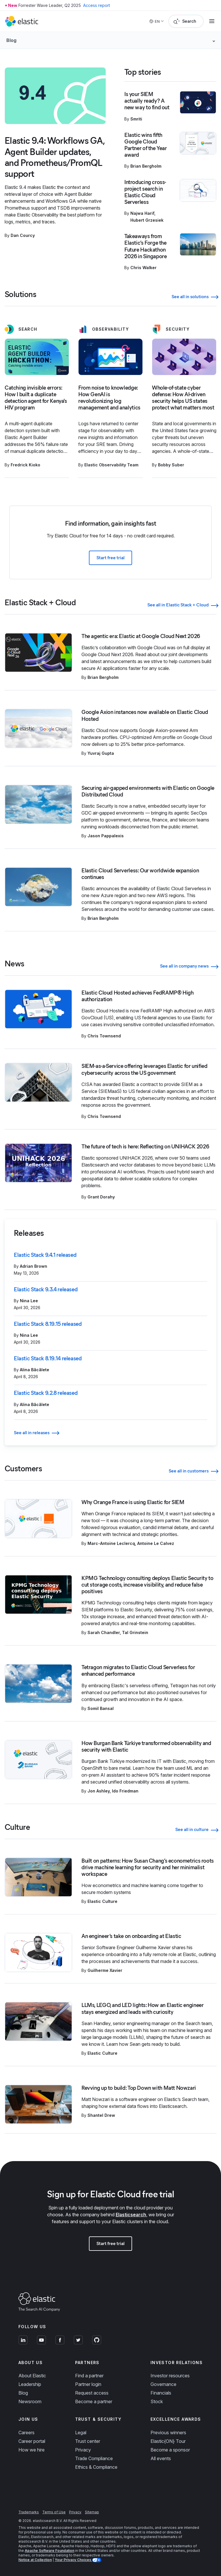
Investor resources (170, 2375)
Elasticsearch (131, 2214)
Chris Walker (143, 267)
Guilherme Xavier (104, 1970)
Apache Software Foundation (49, 2550)
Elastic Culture (102, 1901)
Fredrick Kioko (25, 464)
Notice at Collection (35, 2560)
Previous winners (168, 2432)
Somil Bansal (100, 1708)
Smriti (136, 118)
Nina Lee (29, 1300)
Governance (163, 2384)
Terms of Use (54, 2512)
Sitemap (92, 2512)
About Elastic (32, 2375)
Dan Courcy (23, 235)
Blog (23, 2393)
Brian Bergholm (145, 166)
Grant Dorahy (101, 1196)
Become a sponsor (170, 2450)
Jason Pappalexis (105, 835)
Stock (156, 2401)
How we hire (31, 2450)
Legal (80, 2432)
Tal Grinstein (135, 1632)
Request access (91, 2393)
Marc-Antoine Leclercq (111, 1543)
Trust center (87, 2441)
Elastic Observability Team (111, 464)
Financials (160, 2393)
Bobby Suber (171, 464)
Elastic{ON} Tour (168, 2441)
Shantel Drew (101, 2115)
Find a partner (89, 2375)
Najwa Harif (142, 213)
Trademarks (28, 2512)
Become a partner (93, 2401)
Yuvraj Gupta (100, 753)
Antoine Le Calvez (155, 1543)
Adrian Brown (33, 1266)
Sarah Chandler (103, 1632)
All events (160, 2458)
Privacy (83, 2450)
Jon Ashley (98, 1790)
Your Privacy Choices (73, 2560)
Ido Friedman (125, 1790)
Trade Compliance (94, 2458)
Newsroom (29, 2401)
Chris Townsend (104, 1035)
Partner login (88, 2384)
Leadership (29, 2384)
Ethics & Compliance (96, 2467)
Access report (96, 5)
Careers (26, 2432)
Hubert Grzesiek (146, 220)
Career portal (31, 2441)
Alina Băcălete (34, 1369)
